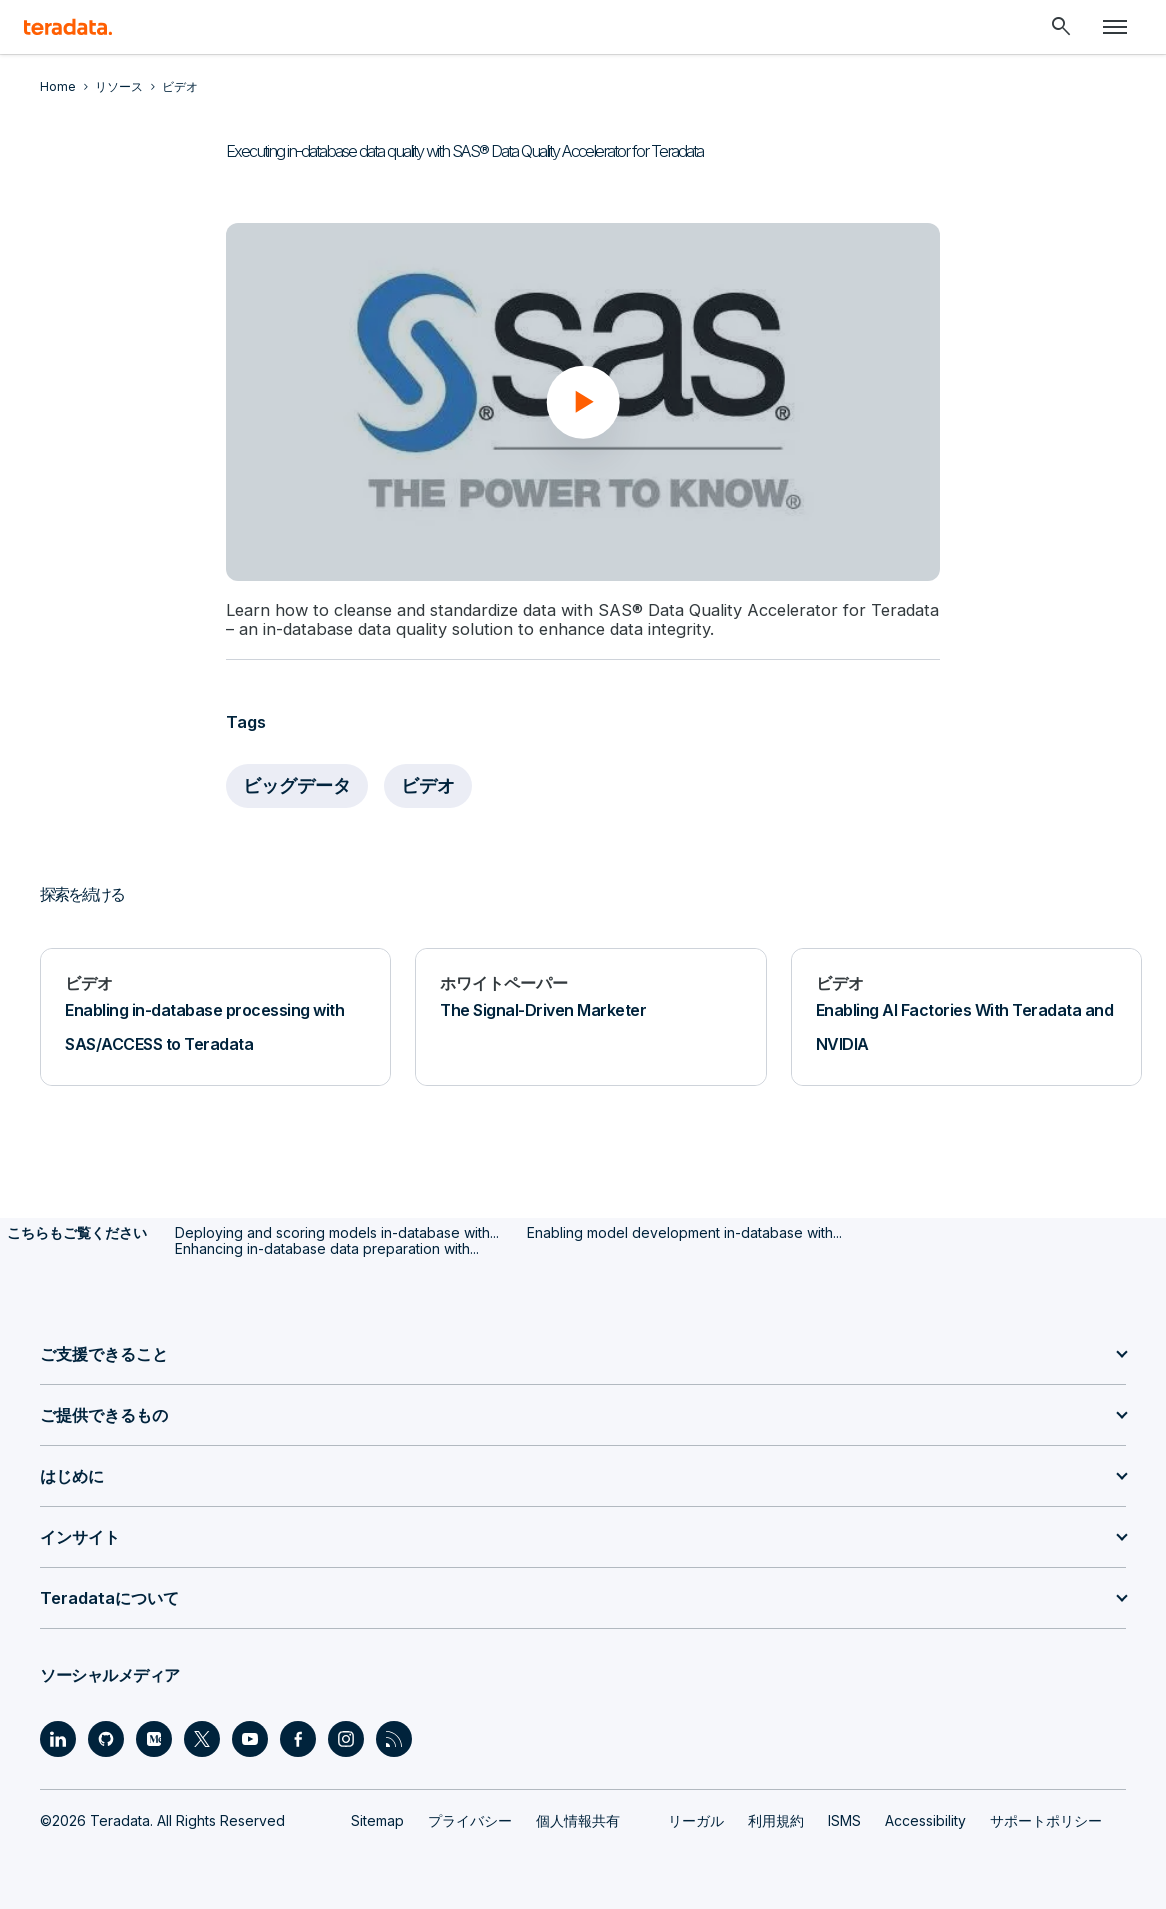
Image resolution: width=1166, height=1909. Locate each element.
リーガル (696, 1819)
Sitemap (377, 1819)
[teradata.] (68, 27)
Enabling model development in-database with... (684, 1231)
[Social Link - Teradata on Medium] (154, 1738)
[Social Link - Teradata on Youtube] (250, 1738)
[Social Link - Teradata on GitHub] (106, 1738)
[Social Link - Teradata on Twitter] (202, 1738)
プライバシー (470, 1819)
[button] (583, 402)
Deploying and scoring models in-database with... (337, 1231)
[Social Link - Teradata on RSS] (394, 1738)
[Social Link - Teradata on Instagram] (346, 1738)
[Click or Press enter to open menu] (1115, 27)
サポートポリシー (1046, 1819)
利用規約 (776, 1819)
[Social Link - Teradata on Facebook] (298, 1738)
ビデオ (428, 784)
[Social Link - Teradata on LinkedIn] (58, 1738)
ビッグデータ (297, 784)
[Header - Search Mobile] (1061, 27)
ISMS (844, 1819)
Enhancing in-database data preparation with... (327, 1247)
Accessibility (925, 1819)
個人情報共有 (578, 1819)
